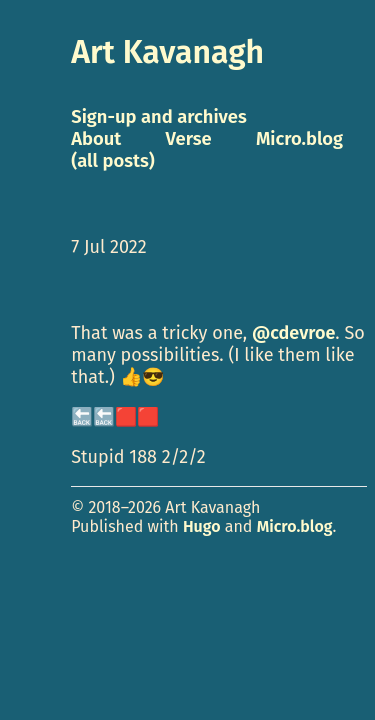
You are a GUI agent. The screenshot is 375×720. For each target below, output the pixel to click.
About (96, 139)
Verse (189, 139)
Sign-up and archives (159, 117)
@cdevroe (293, 333)
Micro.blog (295, 526)
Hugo (202, 526)
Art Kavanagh (167, 52)
